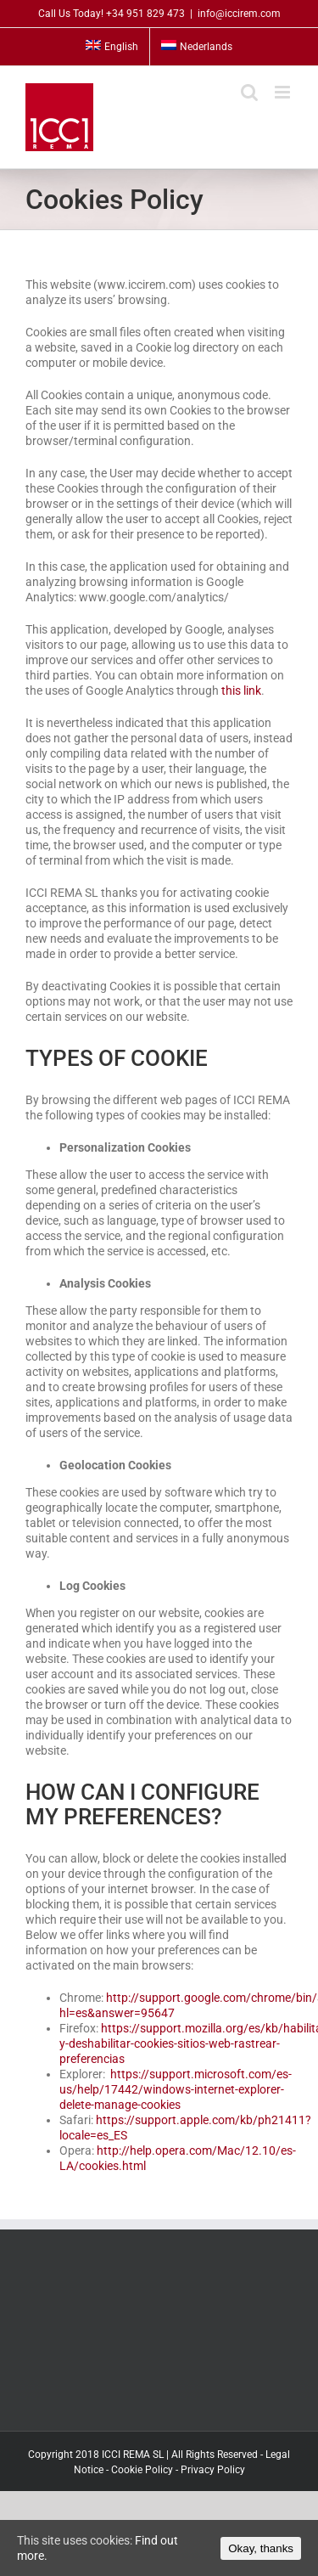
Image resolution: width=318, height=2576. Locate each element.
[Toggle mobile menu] (284, 92)
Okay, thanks (260, 2548)
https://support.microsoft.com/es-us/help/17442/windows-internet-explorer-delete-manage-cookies (175, 2089)
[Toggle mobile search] (249, 92)
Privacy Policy (213, 2470)
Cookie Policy (142, 2470)
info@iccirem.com (239, 14)
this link (241, 690)
